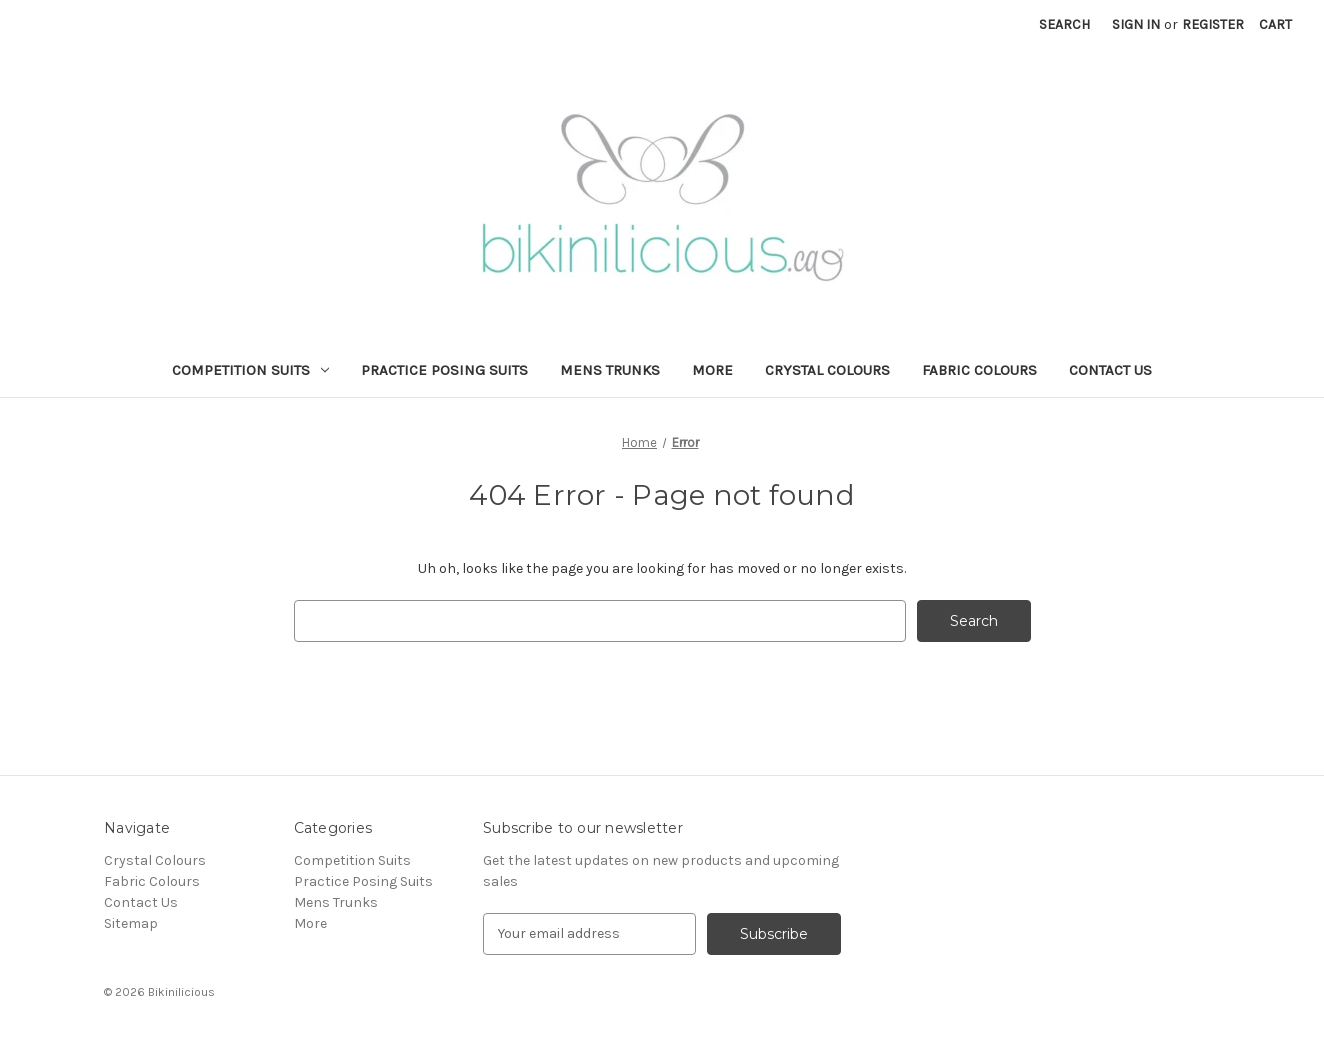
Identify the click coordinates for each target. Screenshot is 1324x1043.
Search (1064, 24)
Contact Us (1110, 370)
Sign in (1136, 24)
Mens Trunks (610, 370)
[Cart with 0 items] (1275, 24)
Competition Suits (250, 370)
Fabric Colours (979, 370)
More (712, 370)
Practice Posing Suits (444, 370)
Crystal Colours (827, 370)
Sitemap (131, 923)
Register (1213, 24)
